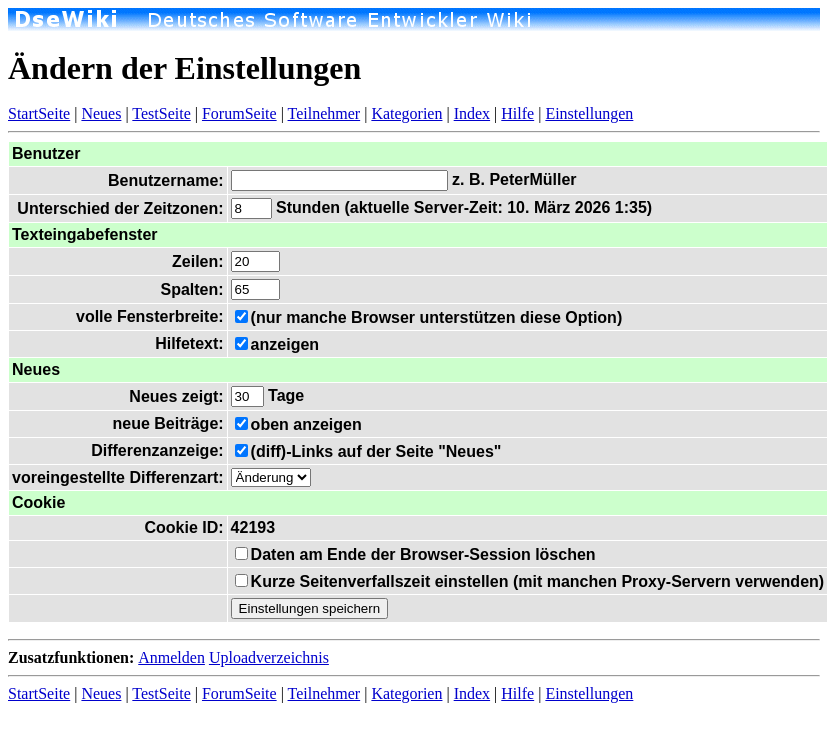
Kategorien (406, 113)
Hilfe (517, 113)
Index (472, 113)
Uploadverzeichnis (269, 657)
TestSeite (161, 113)
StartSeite (39, 113)
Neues (101, 113)
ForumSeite (239, 113)
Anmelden (171, 657)
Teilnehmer (324, 113)
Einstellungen (589, 113)
